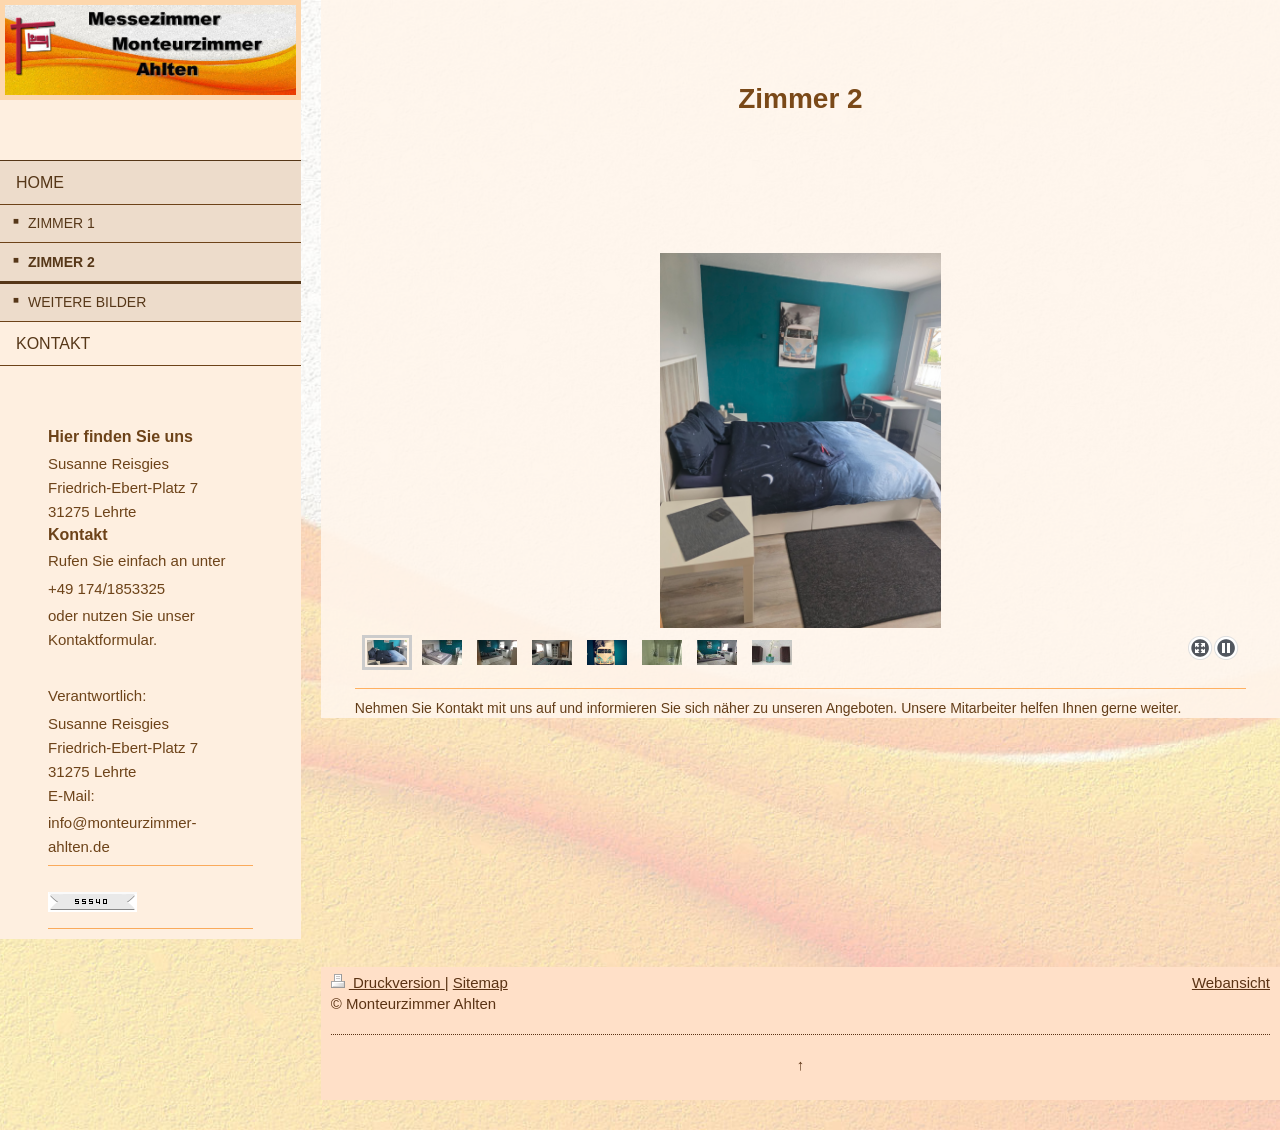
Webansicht (1231, 982)
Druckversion (388, 982)
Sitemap (480, 982)
